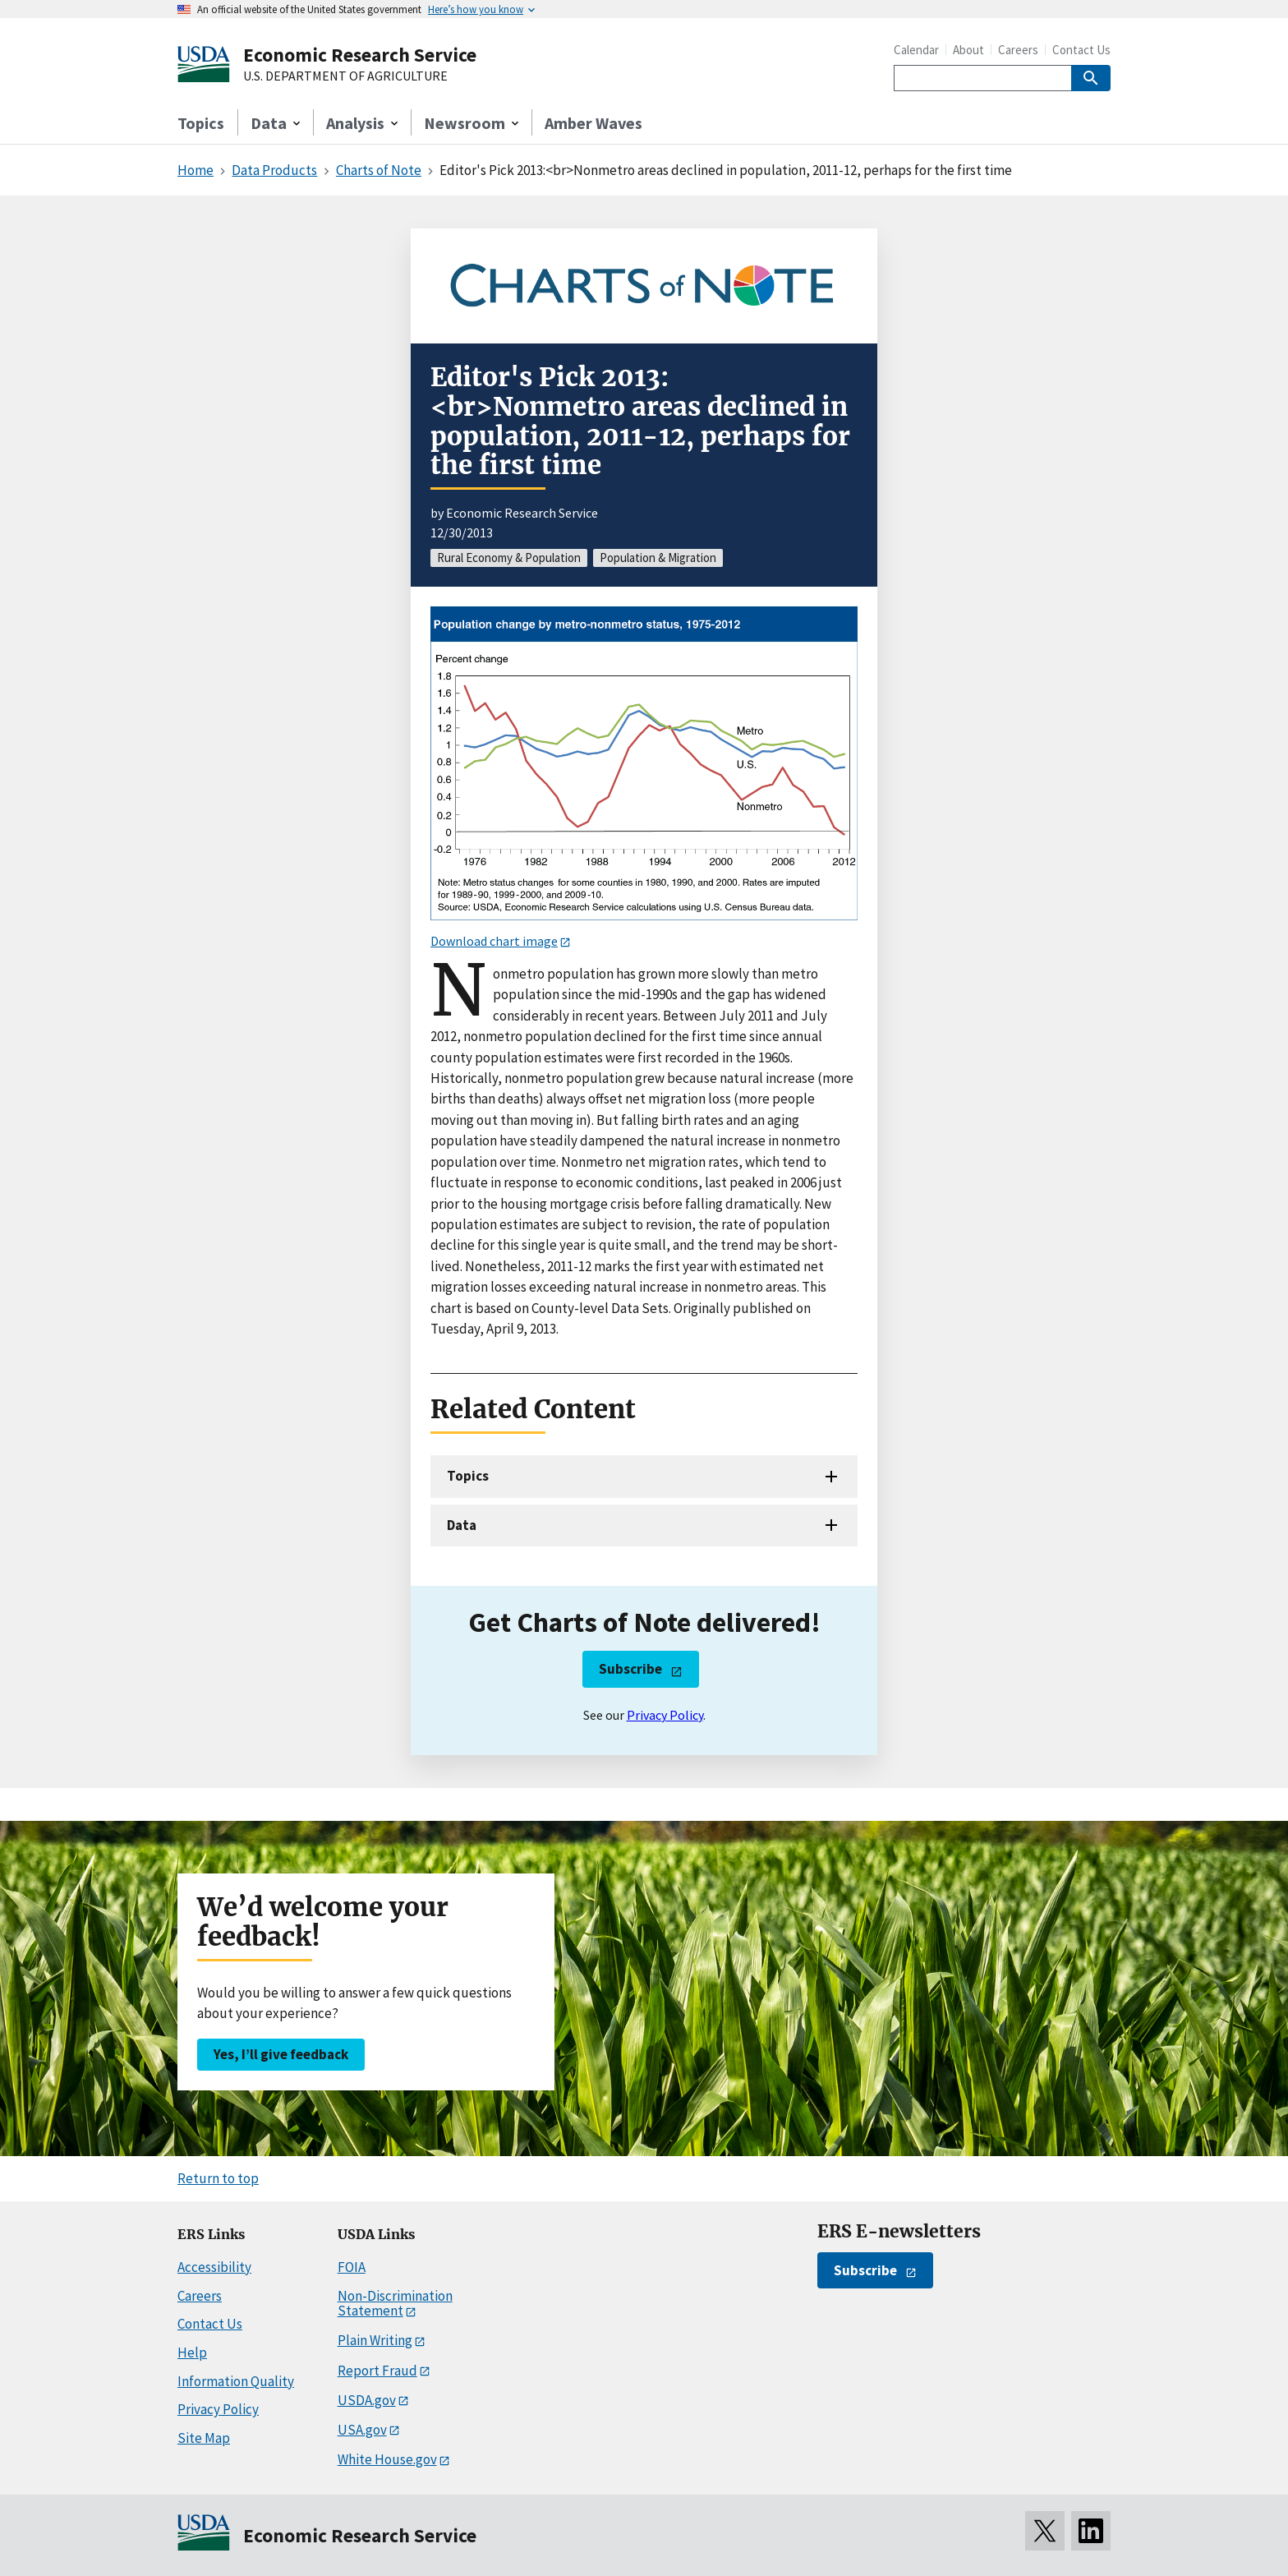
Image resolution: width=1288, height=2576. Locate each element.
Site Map (203, 2438)
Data (461, 1525)
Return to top (218, 2178)
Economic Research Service (359, 55)
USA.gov (362, 2430)
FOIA (352, 2267)
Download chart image (494, 941)
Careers (1018, 49)
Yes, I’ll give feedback (281, 2054)
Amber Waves (593, 123)
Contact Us (1081, 49)
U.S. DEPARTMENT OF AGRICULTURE (345, 76)
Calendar (916, 49)
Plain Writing (375, 2340)
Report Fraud (377, 2371)
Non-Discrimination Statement (395, 2303)
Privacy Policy (665, 1715)
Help (192, 2352)
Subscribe (630, 1669)
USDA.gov (367, 2400)
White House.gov (387, 2459)
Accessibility (214, 2267)
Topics (200, 123)
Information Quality (235, 2381)
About (968, 49)
